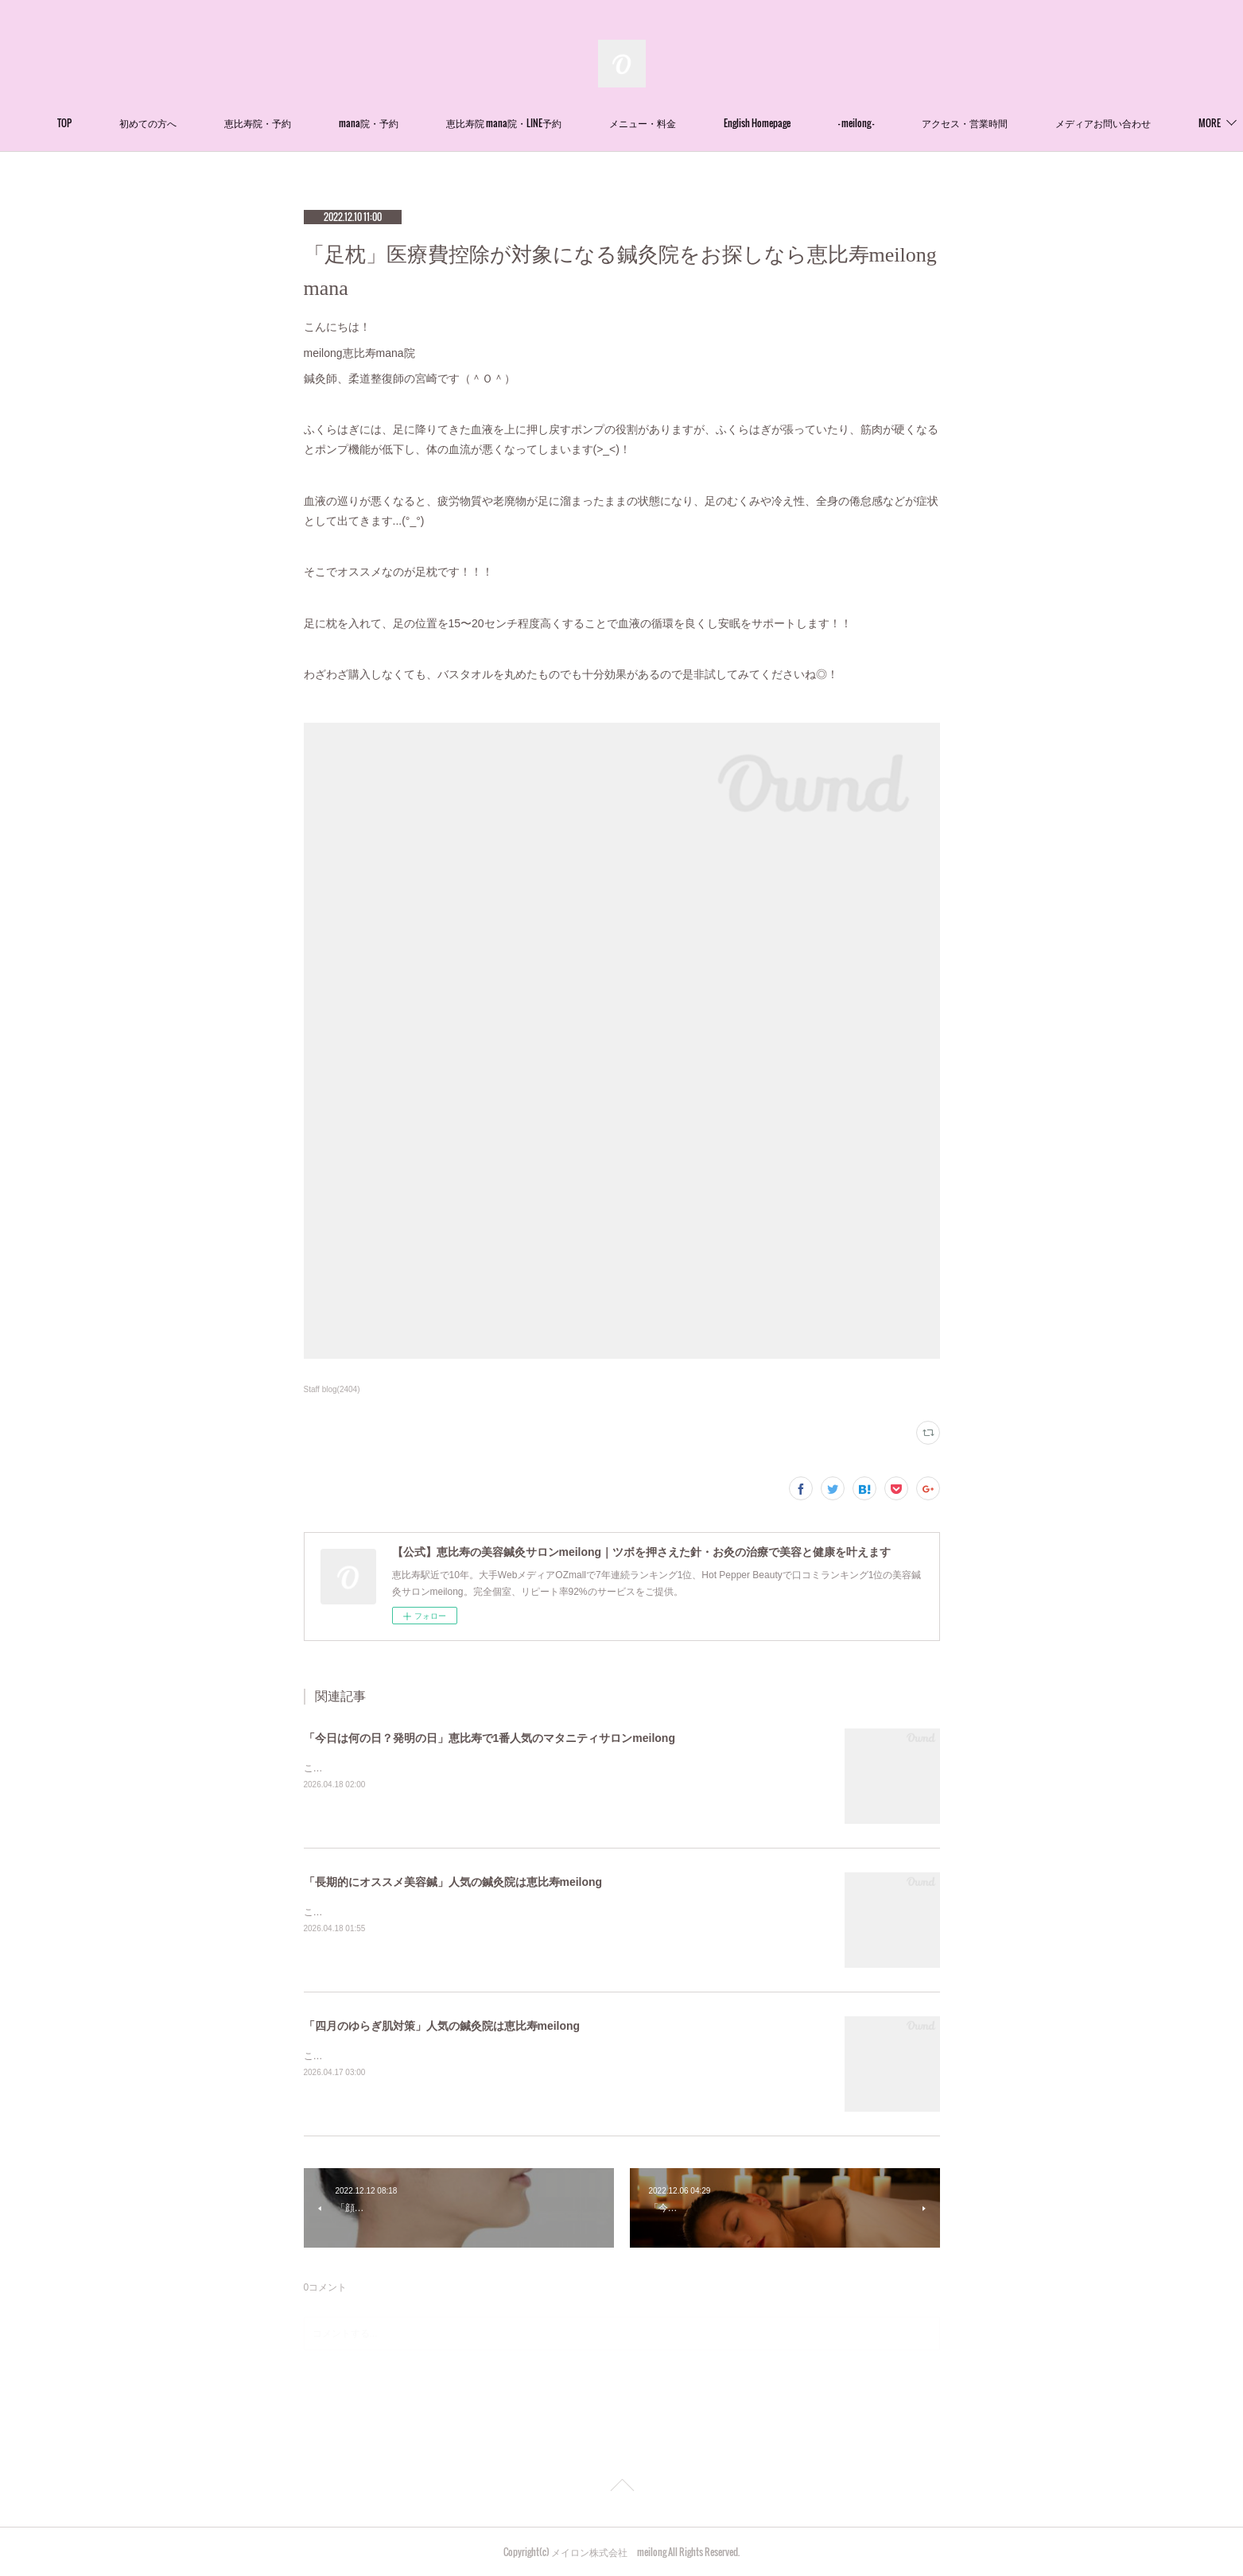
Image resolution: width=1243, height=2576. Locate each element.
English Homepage (804, 123)
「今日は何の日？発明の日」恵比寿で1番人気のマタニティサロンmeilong (489, 1738)
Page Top (621, 2487)
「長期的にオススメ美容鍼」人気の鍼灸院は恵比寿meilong (453, 1882)
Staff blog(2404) (332, 1389)
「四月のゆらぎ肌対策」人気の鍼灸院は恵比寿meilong (442, 2025)
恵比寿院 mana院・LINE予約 (550, 123)
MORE (1113, 123)
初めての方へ (194, 123)
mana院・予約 (415, 123)
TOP (111, 123)
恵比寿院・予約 (304, 123)
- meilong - (903, 123)
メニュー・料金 (689, 123)
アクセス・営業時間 (1012, 123)
